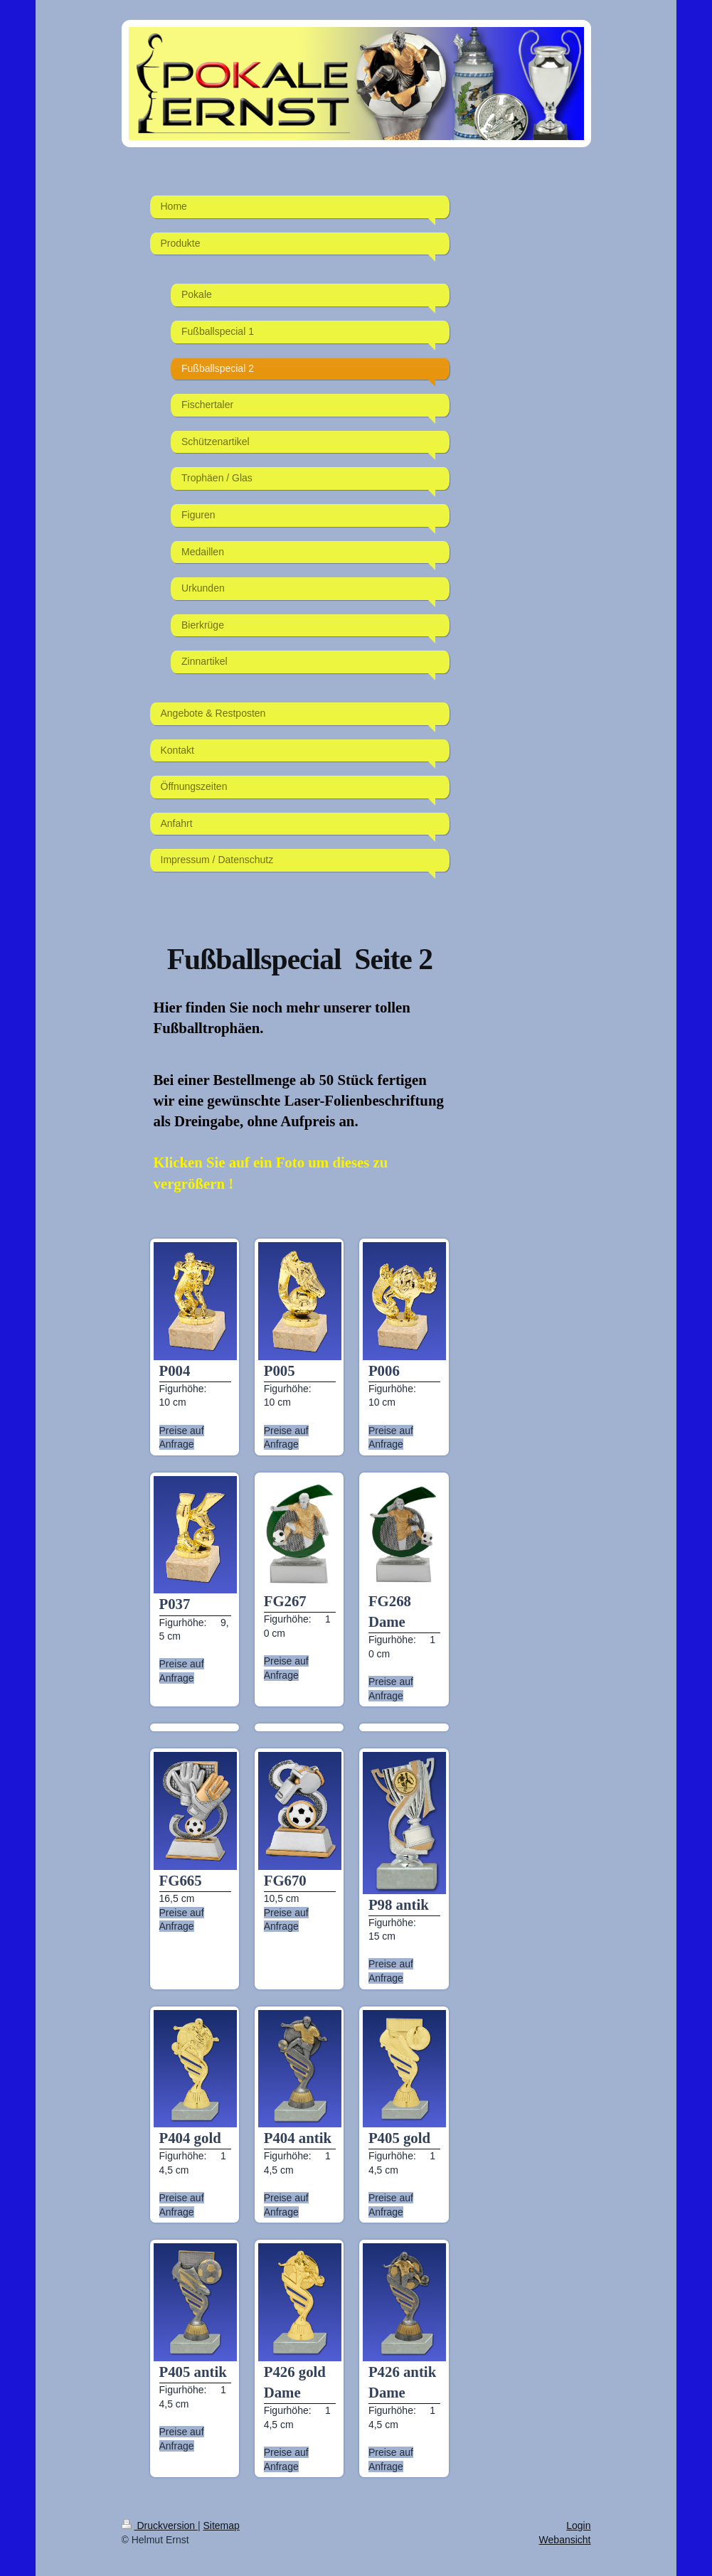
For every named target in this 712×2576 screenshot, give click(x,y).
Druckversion (160, 2525)
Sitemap (221, 2525)
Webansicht (565, 2539)
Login (578, 2525)
